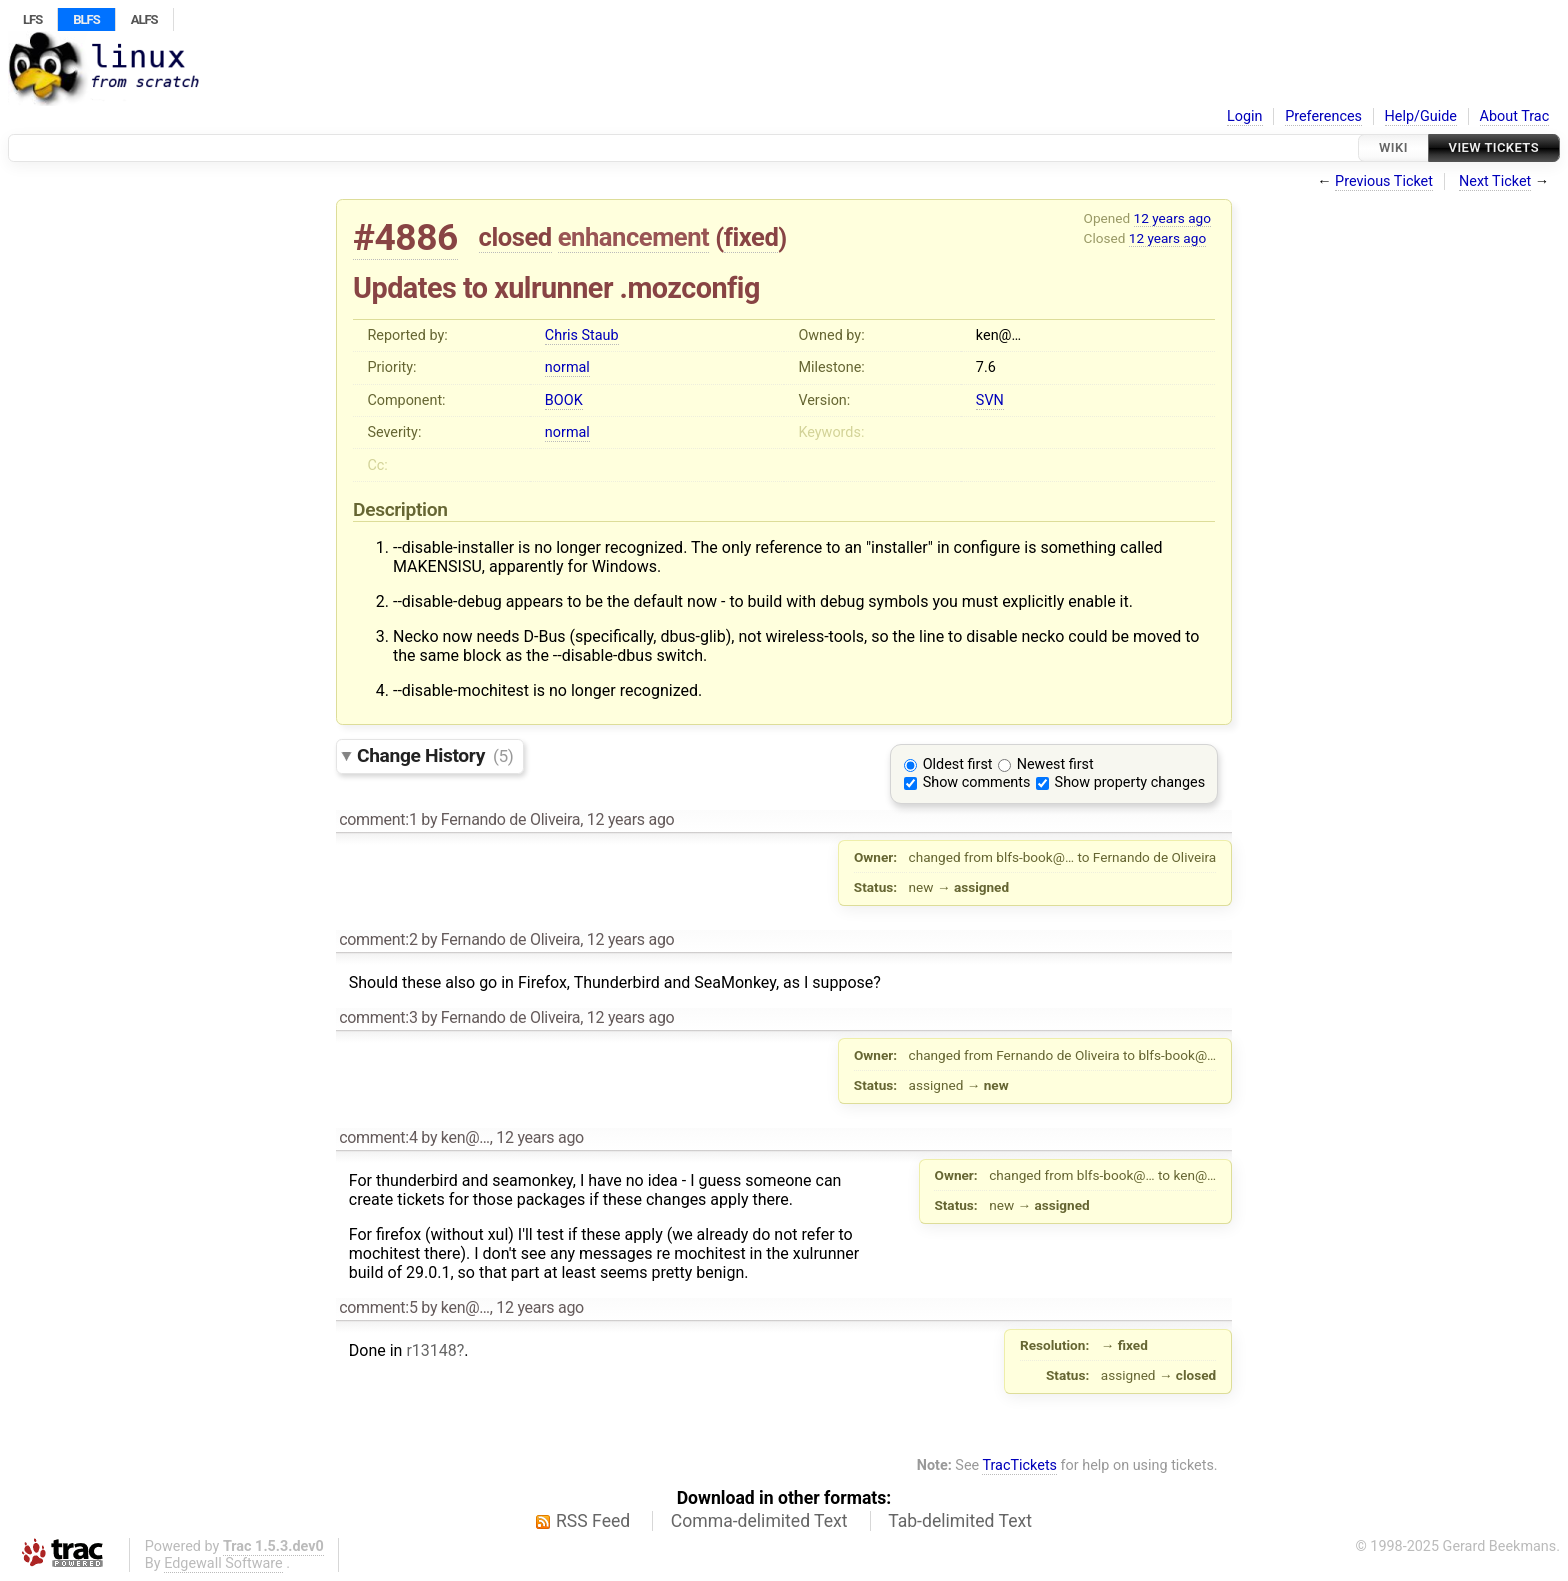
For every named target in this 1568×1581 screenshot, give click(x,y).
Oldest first (958, 764)
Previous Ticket (1384, 181)
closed (515, 237)
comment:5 (378, 1307)
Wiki (1393, 147)
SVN (990, 400)
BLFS (86, 19)
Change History (435, 755)
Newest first (1055, 764)
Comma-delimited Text (759, 1521)
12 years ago (1172, 218)
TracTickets (1019, 1465)
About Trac (1515, 116)
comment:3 (378, 1017)
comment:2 (378, 939)
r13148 (431, 1350)
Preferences (1323, 116)
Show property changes (1130, 782)
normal (567, 367)
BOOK (564, 400)
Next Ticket (1495, 181)
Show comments (977, 782)
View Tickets (1494, 147)
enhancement (634, 237)
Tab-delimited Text (960, 1521)
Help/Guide (1421, 116)
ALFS (144, 19)
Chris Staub (582, 335)
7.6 (986, 367)
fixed (751, 237)
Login (1245, 116)
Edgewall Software (223, 1563)
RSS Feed (593, 1521)
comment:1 (378, 819)
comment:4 (378, 1137)
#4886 (405, 237)
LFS (32, 19)
